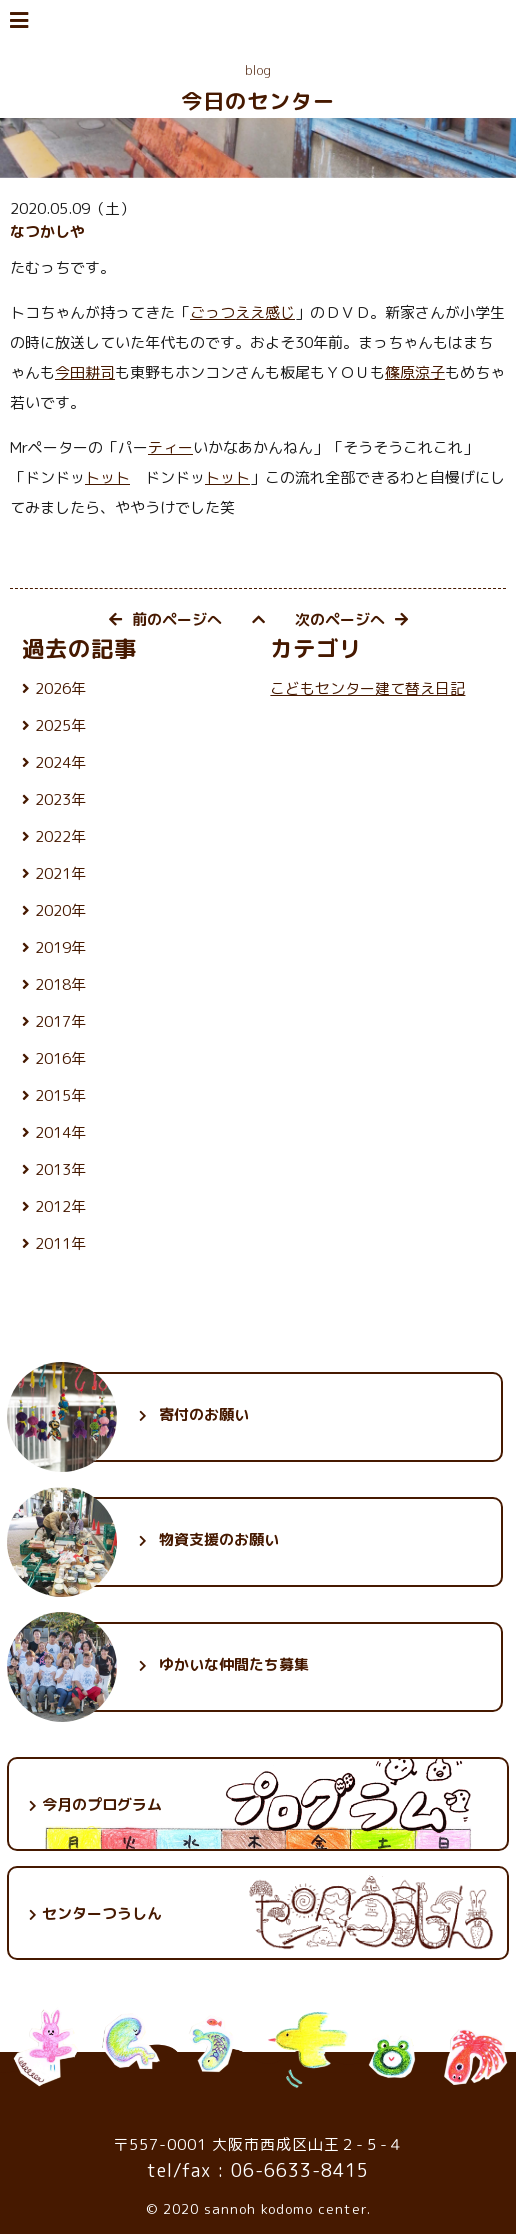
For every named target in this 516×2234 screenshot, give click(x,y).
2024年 (60, 762)
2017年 (60, 1021)
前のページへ (165, 619)
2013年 (60, 1169)
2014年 (60, 1132)
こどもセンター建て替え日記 (367, 688)
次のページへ (351, 619)
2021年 (60, 873)
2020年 (60, 910)
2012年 (60, 1206)
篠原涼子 (415, 372)
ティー (170, 447)
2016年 (60, 1058)
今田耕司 (85, 372)
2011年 (60, 1243)
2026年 (60, 688)
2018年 (60, 984)
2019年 (60, 947)
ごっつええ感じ (242, 312)
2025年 (60, 725)
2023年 (60, 799)
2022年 (60, 836)
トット (107, 477)
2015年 (60, 1095)
